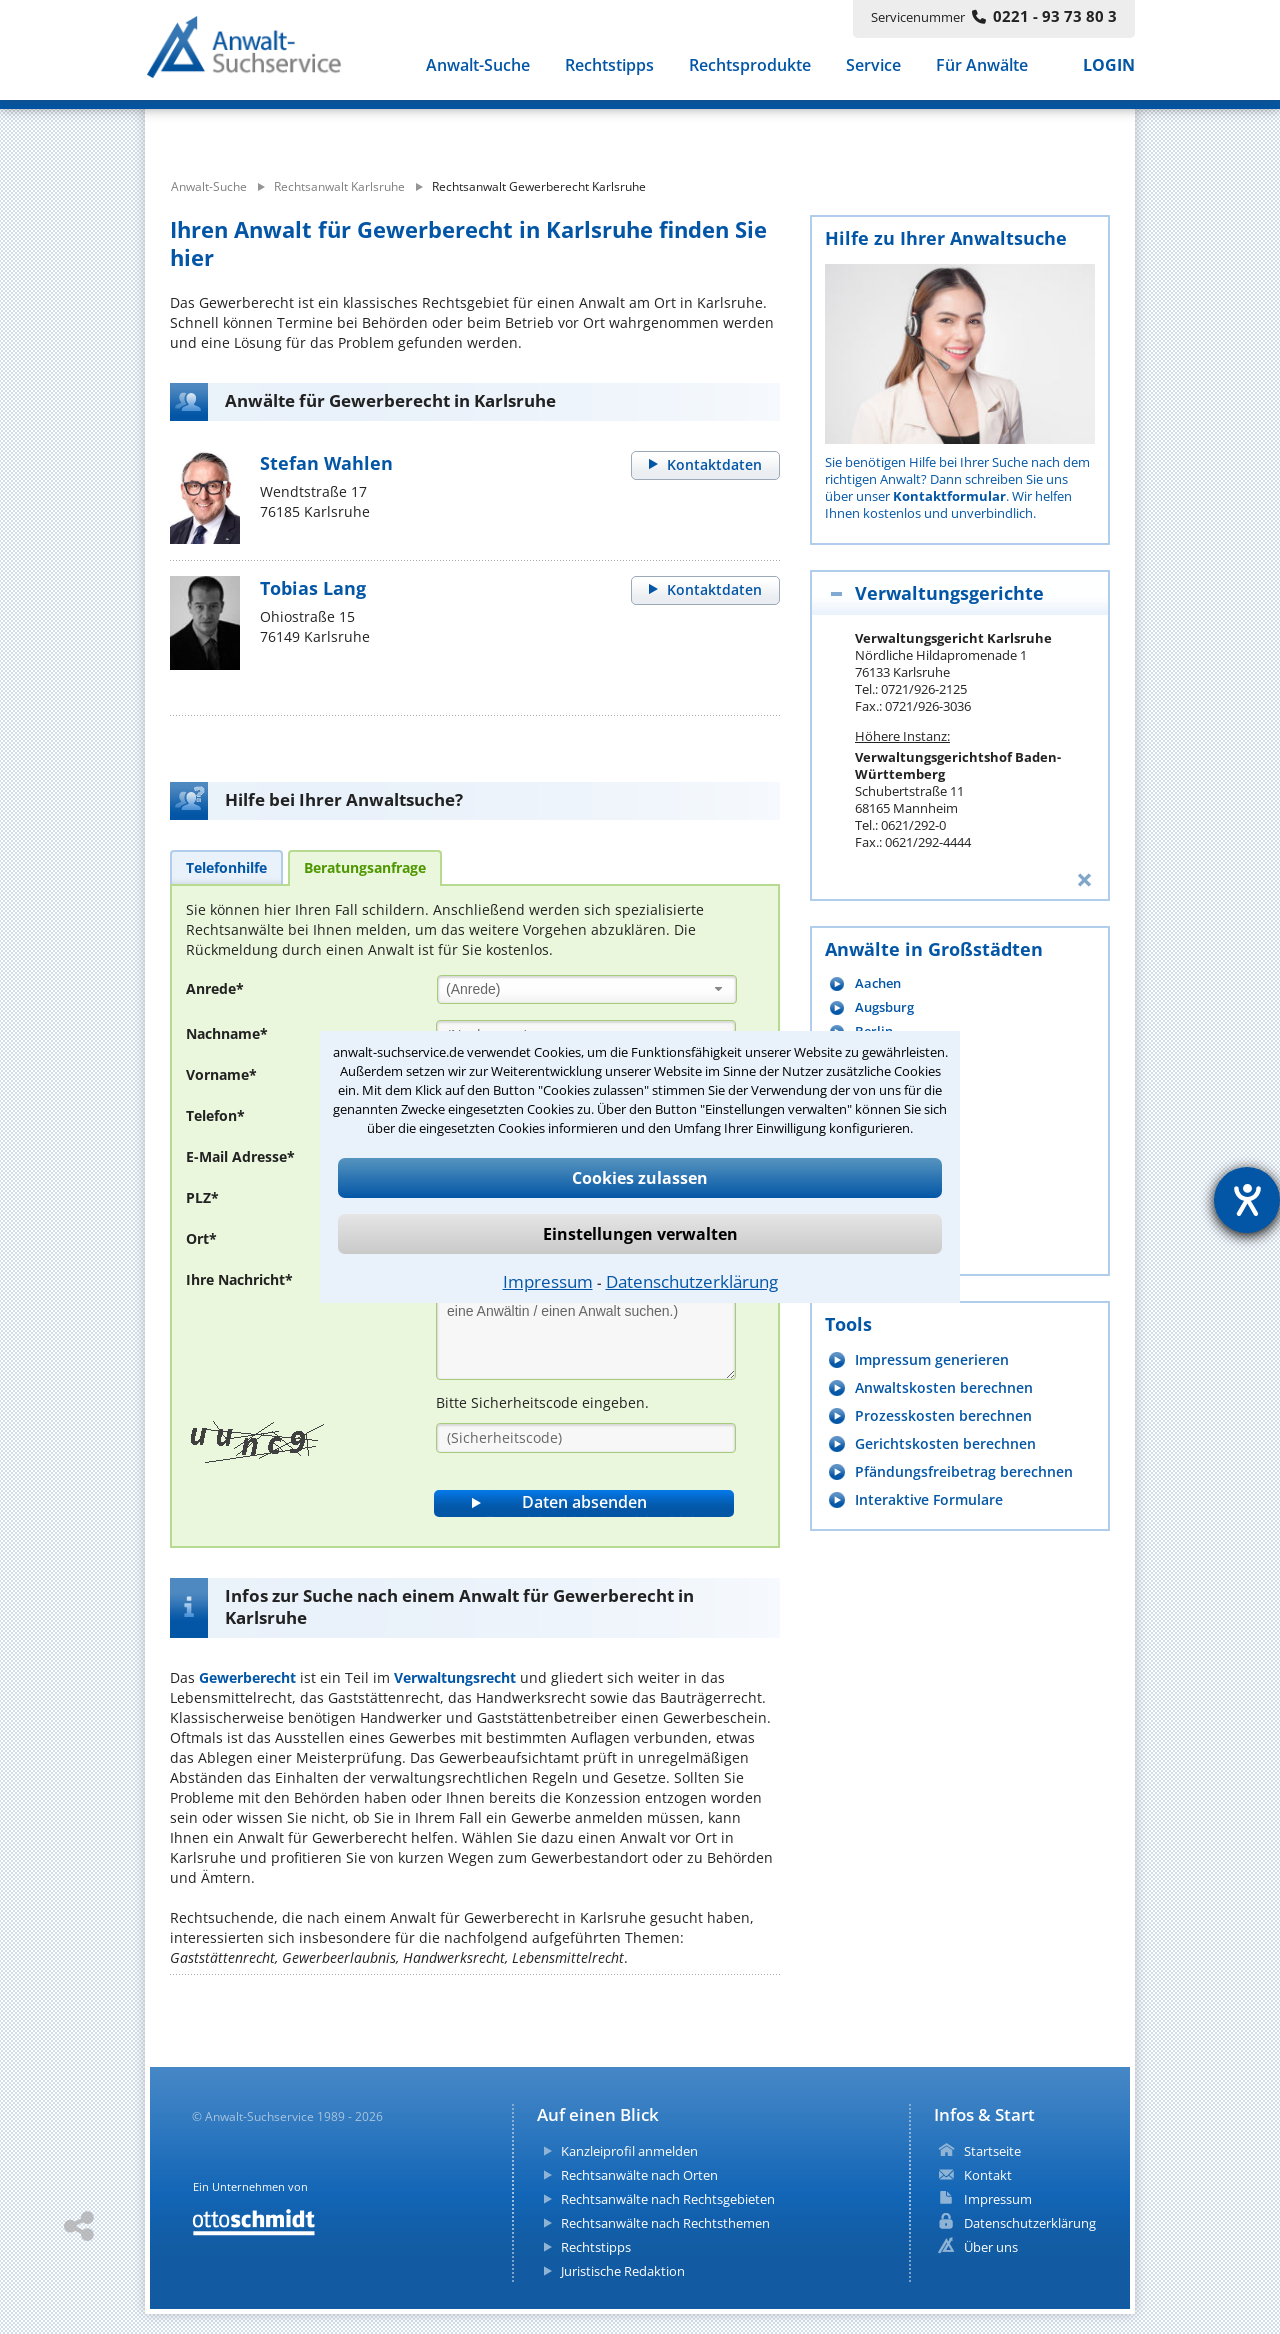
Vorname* (221, 1074)
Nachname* (227, 1033)
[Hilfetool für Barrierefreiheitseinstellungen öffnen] (1247, 1200)
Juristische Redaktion (623, 2271)
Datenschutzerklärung (692, 1281)
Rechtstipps (609, 68)
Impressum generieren (932, 1359)
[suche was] (327, 128)
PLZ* (202, 1197)
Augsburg (884, 1007)
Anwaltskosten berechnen (944, 1387)
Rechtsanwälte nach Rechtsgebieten (668, 2199)
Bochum (880, 1079)
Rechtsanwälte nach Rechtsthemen (665, 2223)
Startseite (992, 2151)
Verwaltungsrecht (455, 1677)
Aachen (878, 983)
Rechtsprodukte (750, 68)
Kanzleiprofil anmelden (629, 2151)
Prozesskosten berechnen (943, 1415)
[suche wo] (694, 128)
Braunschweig (899, 1127)
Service (873, 68)
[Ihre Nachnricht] (586, 1323)
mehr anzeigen (900, 1248)
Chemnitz (884, 1175)
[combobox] (587, 989)
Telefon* (215, 1115)
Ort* (201, 1238)
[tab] (226, 867)
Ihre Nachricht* (239, 1279)
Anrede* (215, 988)
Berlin (874, 1031)
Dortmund (887, 1199)
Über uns (991, 2247)
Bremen (879, 1151)
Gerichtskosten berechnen (945, 1443)
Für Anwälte (982, 68)
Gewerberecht (247, 1677)
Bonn (871, 1103)
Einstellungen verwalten (640, 1234)
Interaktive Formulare (929, 1499)
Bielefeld (882, 1055)
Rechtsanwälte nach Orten (639, 2175)
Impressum (548, 1281)
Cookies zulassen (640, 1178)
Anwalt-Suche (478, 68)
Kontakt (988, 2175)
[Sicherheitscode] (586, 1438)
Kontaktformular (949, 496)
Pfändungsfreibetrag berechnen (964, 1471)
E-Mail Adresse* (240, 1156)
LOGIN (1109, 68)
